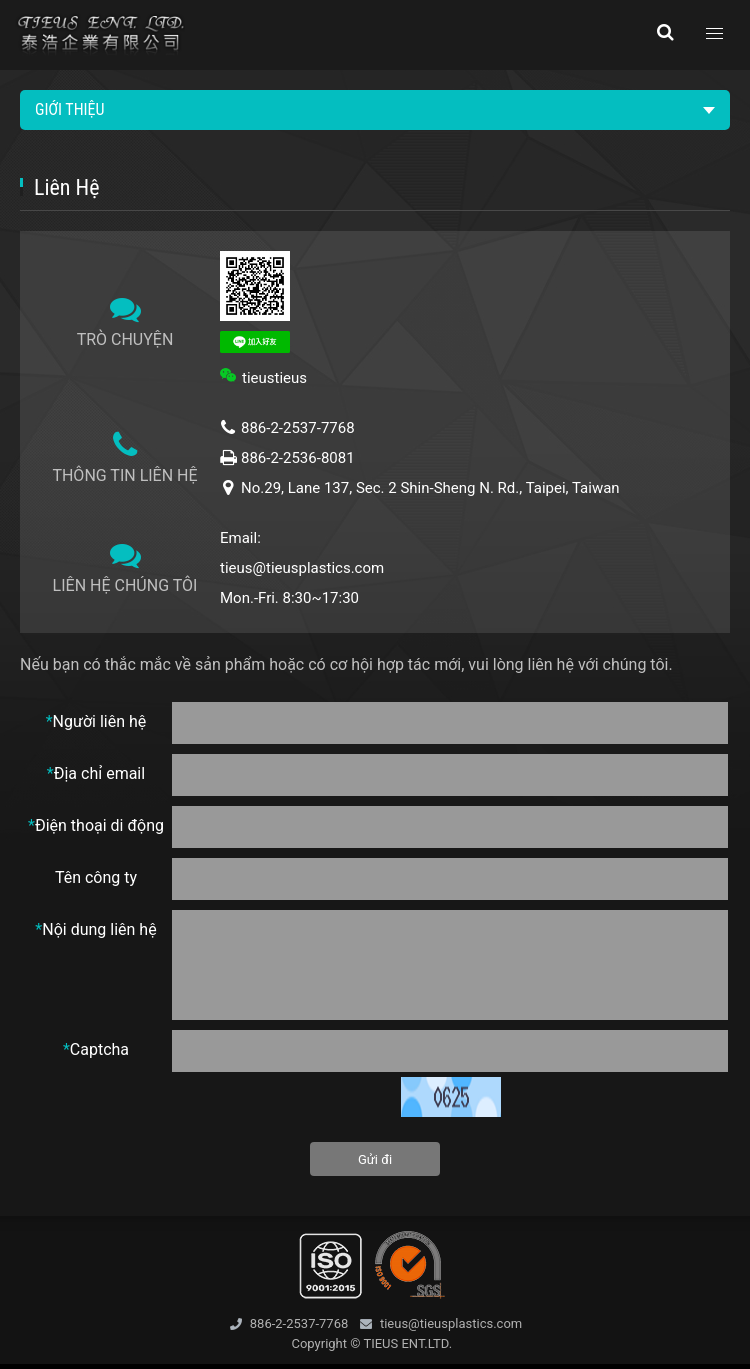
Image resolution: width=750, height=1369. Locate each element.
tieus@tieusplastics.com (302, 568)
